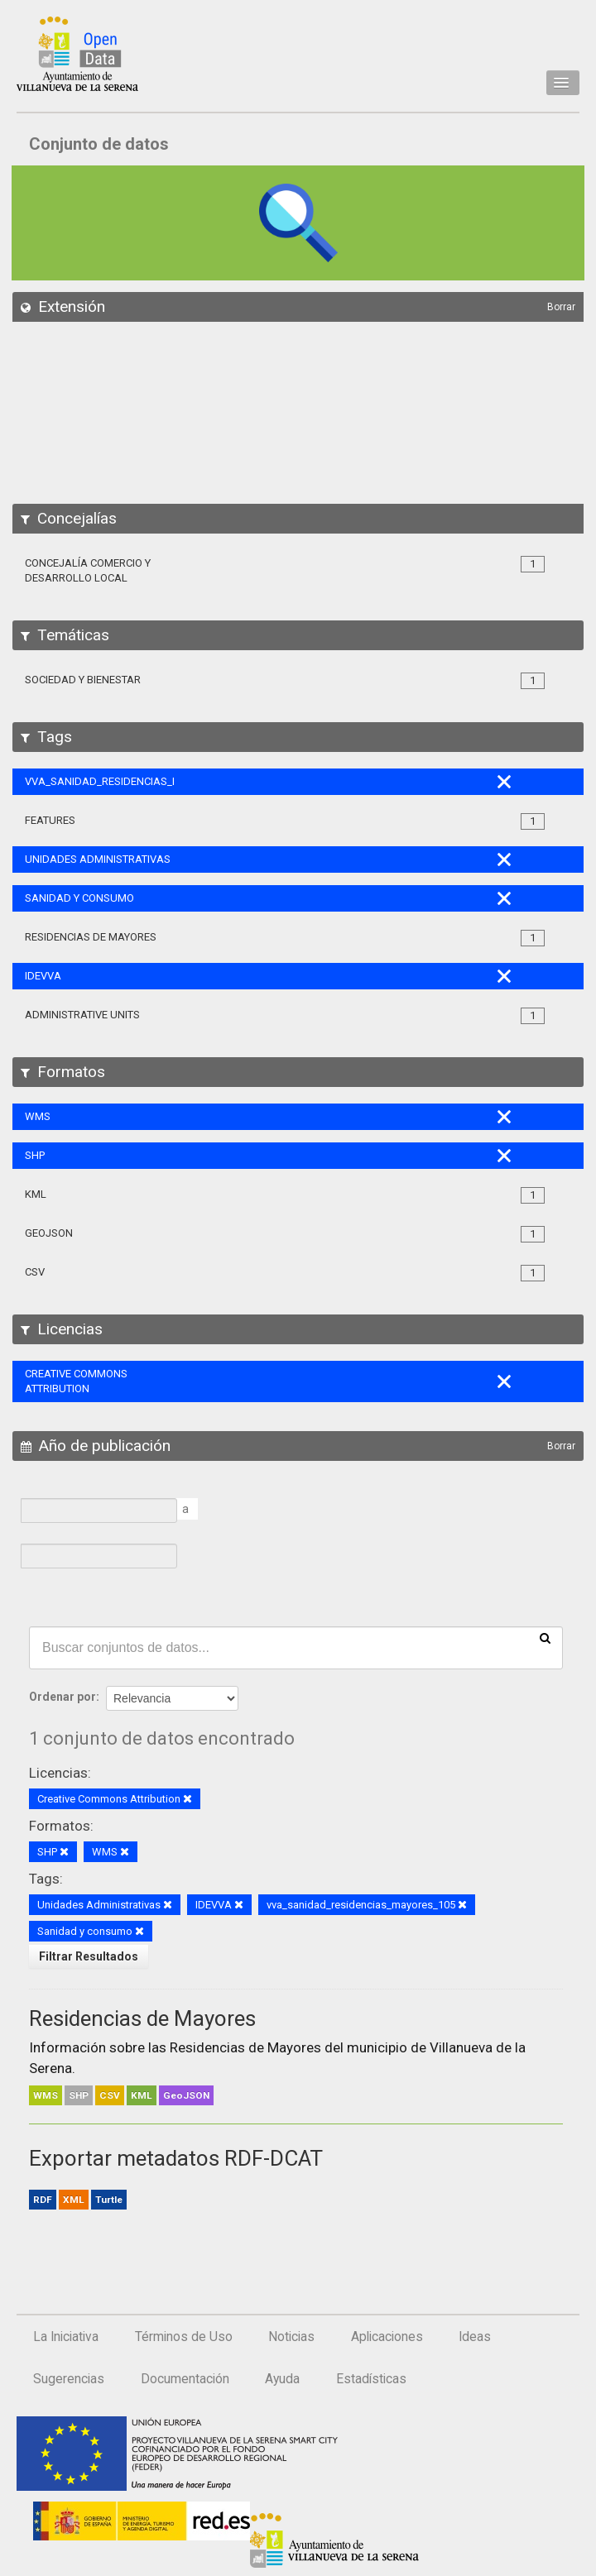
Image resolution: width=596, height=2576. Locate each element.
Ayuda (282, 2379)
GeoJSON (186, 2095)
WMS (45, 2095)
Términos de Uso (184, 2336)
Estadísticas (371, 2379)
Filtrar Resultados (88, 1956)
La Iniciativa (66, 2336)
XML (73, 2199)
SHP (79, 2095)
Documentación (185, 2379)
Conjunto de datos (99, 144)
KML (141, 2095)
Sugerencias (68, 2379)
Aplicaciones (387, 2336)
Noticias (291, 2336)
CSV (109, 2095)
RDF (42, 2199)
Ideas (475, 2336)
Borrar (561, 307)
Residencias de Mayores (142, 2018)
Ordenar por (62, 1696)
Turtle (109, 2199)
